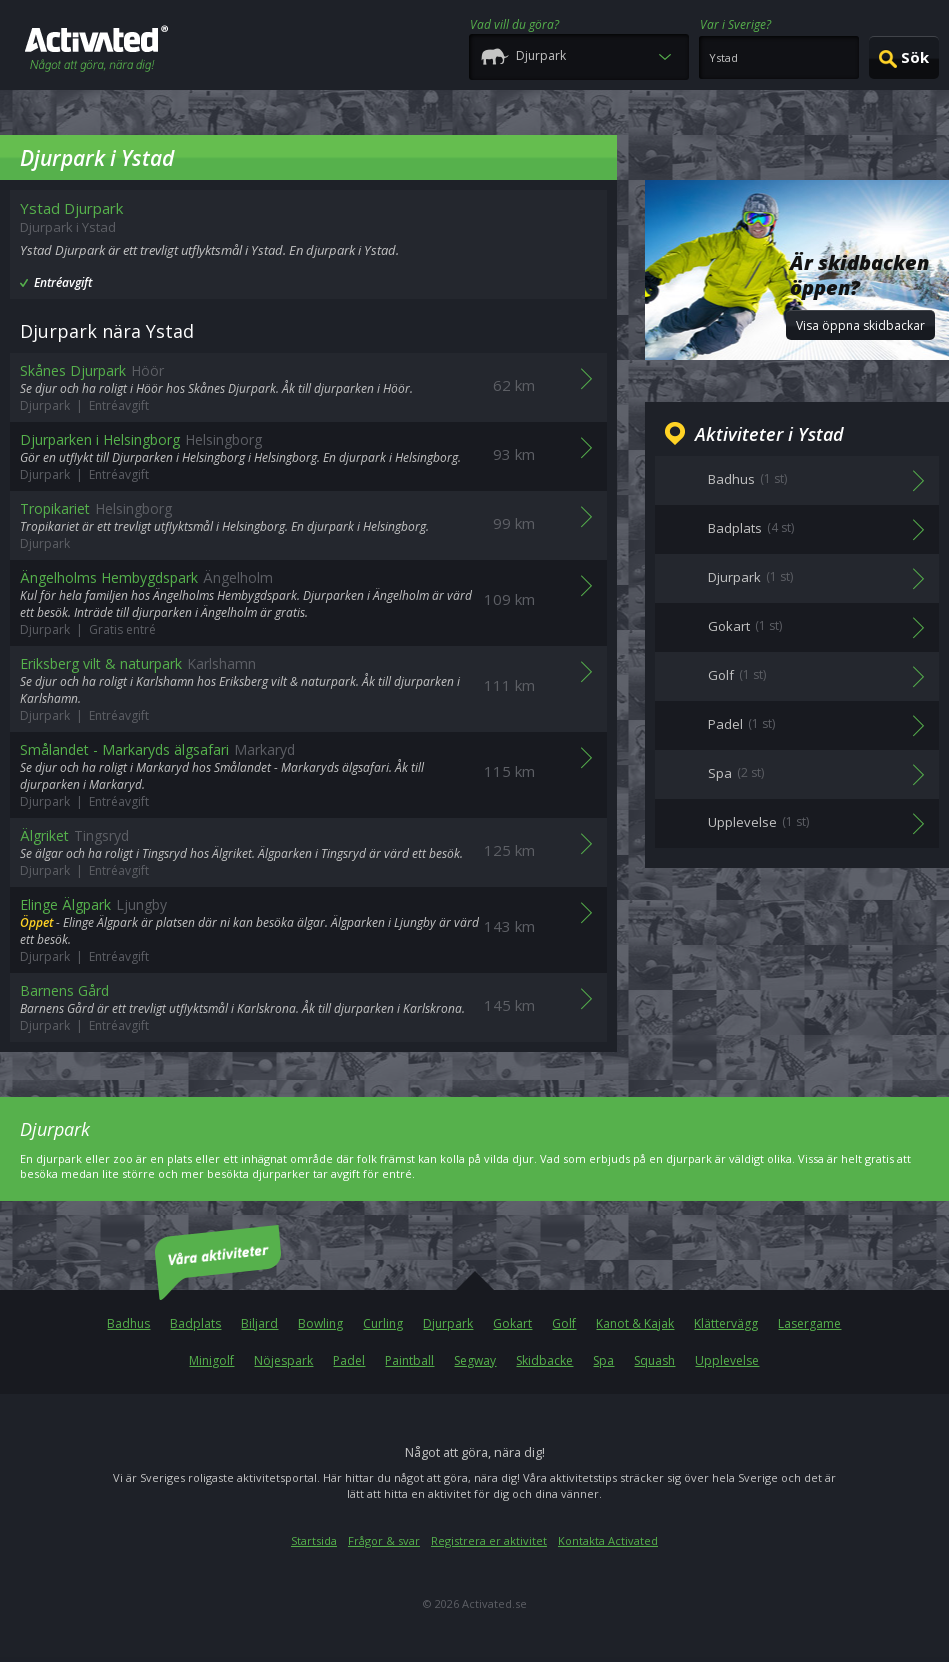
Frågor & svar (384, 1540)
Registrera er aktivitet (489, 1540)
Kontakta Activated (608, 1540)
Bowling (320, 1323)
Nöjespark (283, 1360)
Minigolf (211, 1360)
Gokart (512, 1323)
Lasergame (809, 1323)
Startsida (314, 1540)
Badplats (195, 1323)
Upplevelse (727, 1360)
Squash (654, 1360)
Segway (475, 1360)
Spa (603, 1360)
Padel (349, 1360)
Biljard (259, 1323)
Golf (564, 1323)
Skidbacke (544, 1360)
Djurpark (448, 1323)
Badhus (128, 1323)
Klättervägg (726, 1323)
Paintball (409, 1360)
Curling (383, 1323)
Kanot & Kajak (635, 1323)
